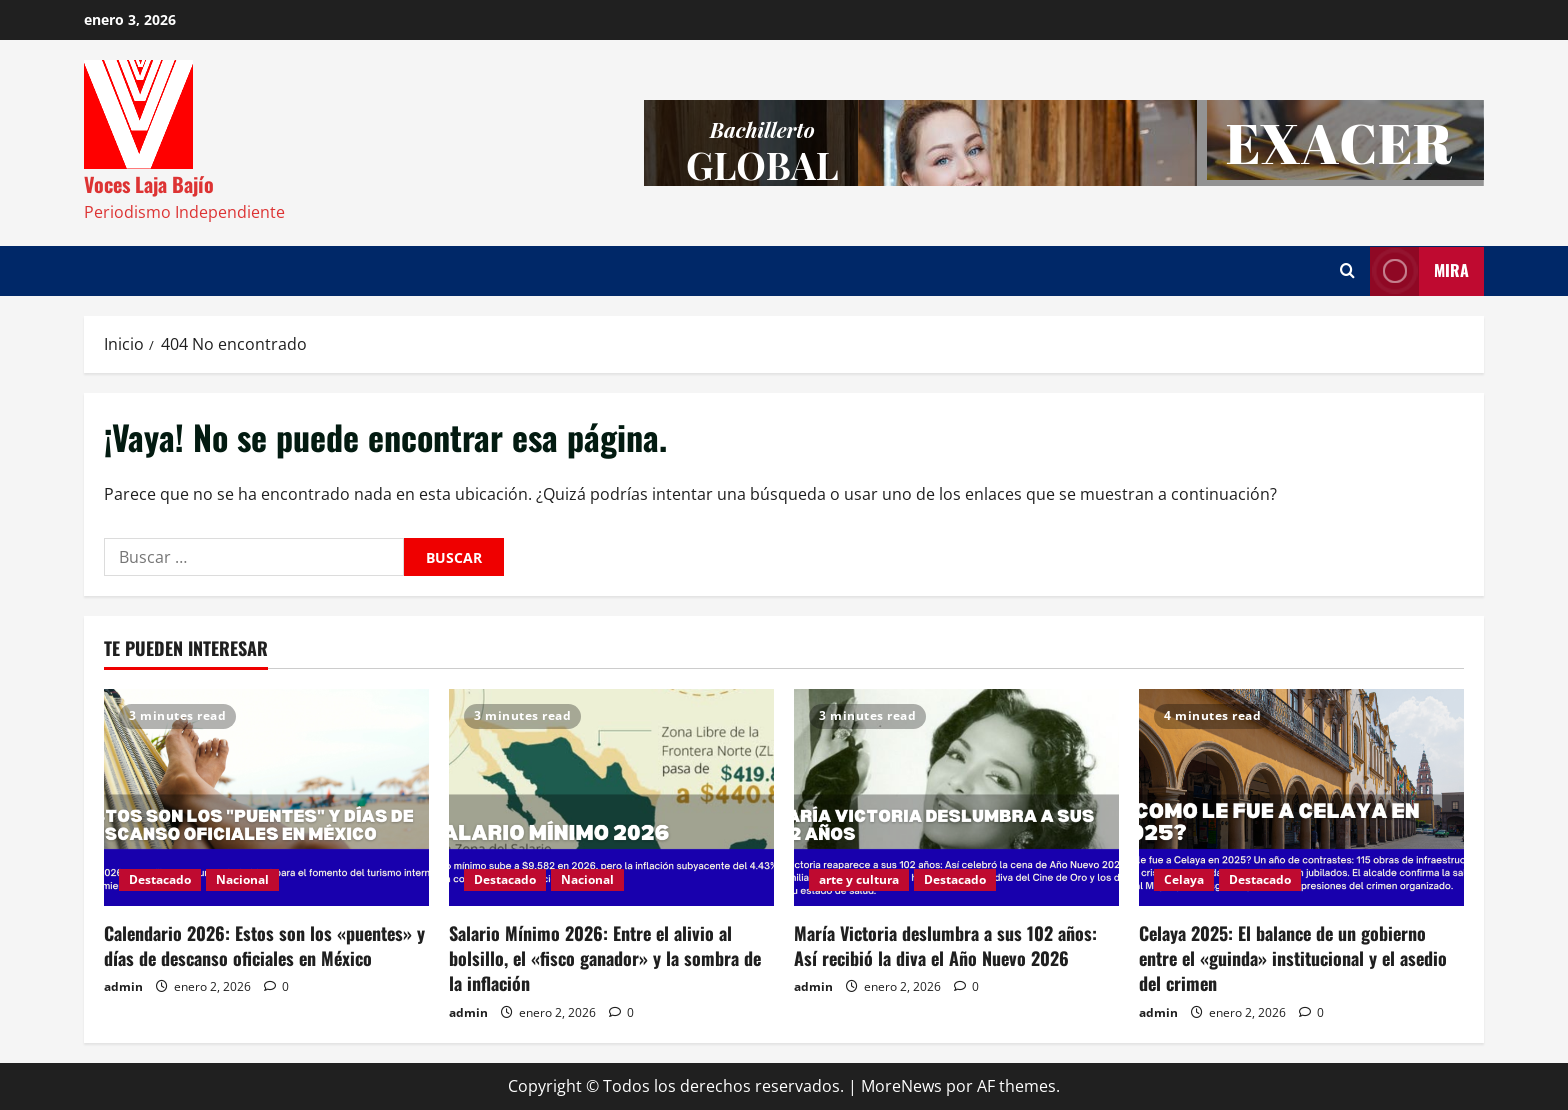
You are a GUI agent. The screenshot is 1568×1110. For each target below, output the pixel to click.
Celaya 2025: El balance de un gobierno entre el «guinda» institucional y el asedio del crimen (1293, 958)
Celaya (1184, 879)
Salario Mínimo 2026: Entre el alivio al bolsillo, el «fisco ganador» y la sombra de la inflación (605, 958)
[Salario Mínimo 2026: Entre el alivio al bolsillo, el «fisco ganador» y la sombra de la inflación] (611, 797)
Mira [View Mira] (1419, 271)
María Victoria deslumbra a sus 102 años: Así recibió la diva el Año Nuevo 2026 (945, 945)
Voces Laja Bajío (149, 184)
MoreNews (901, 1086)
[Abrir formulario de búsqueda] (1347, 271)
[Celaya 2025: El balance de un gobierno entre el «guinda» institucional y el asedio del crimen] (1301, 797)
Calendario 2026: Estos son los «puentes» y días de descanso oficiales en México (264, 945)
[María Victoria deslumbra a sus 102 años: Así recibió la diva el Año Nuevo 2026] (956, 797)
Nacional (242, 879)
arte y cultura (859, 879)
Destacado (160, 879)
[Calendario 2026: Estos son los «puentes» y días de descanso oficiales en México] (266, 797)
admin (123, 986)
